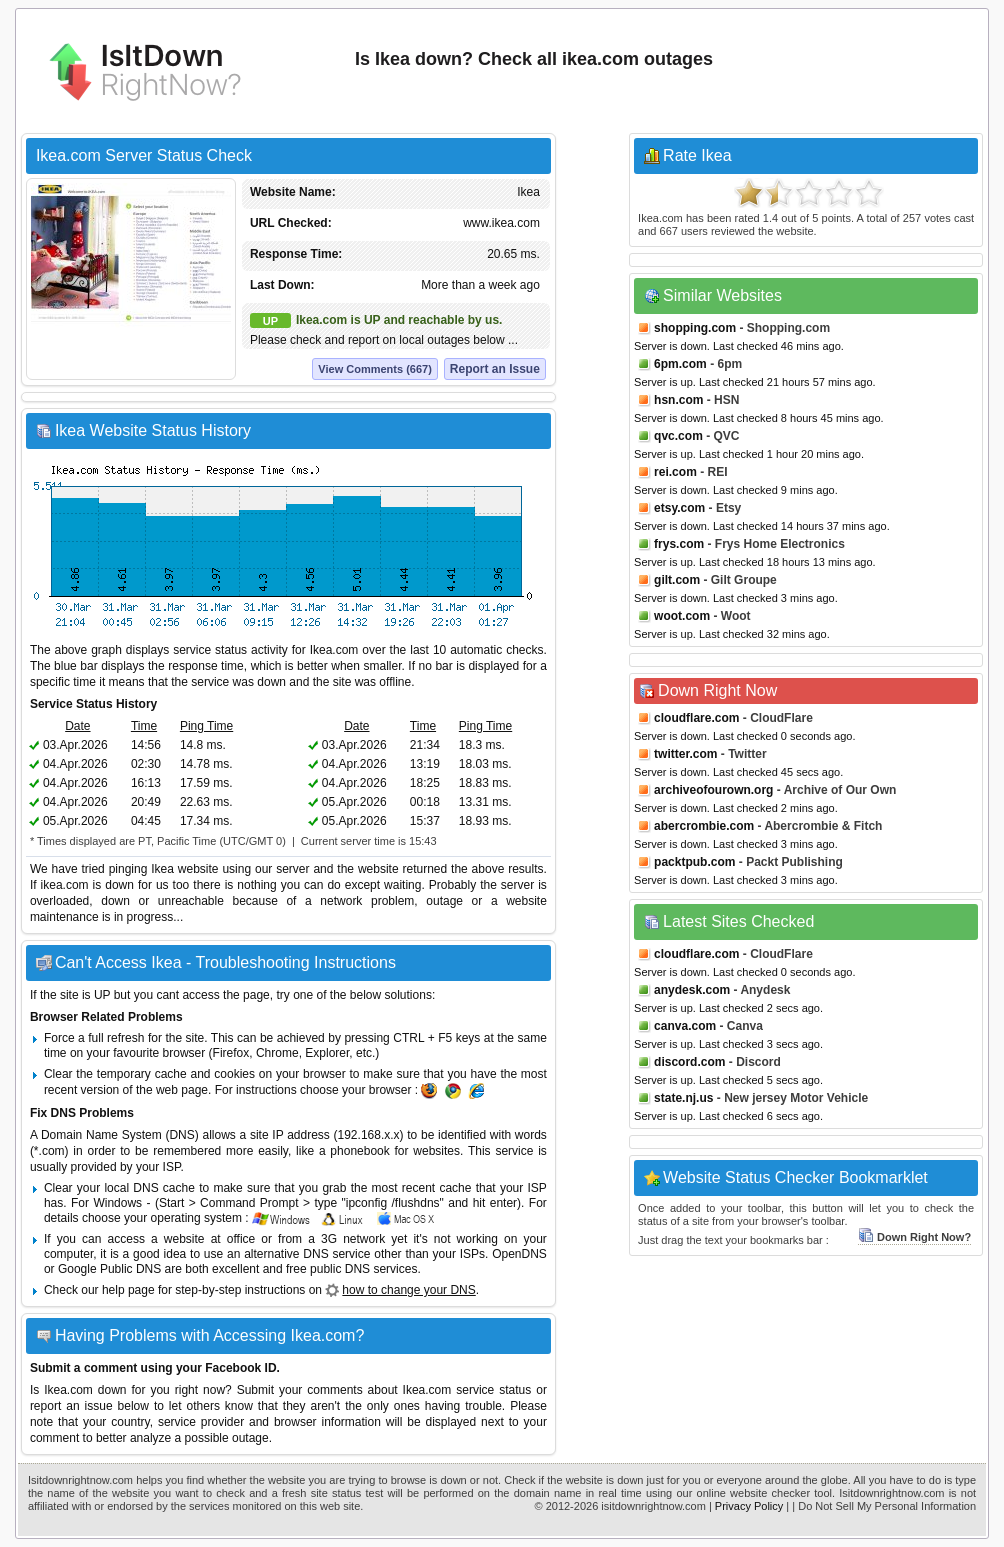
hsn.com (678, 400)
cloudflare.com (696, 718)
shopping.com (695, 328)
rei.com (675, 472)
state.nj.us (683, 1098)
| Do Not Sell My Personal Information (884, 1506)
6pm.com (680, 364)
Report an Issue (495, 369)
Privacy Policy (749, 1506)
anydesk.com (692, 990)
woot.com (682, 616)
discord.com (689, 1062)
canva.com (685, 1026)
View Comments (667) (375, 369)
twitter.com (685, 754)
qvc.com (678, 436)
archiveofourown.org (713, 790)
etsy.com (679, 508)
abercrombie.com (704, 826)
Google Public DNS (109, 1269)
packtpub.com (694, 862)
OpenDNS (519, 1254)
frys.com (679, 544)
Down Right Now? (914, 1237)
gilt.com (677, 580)
